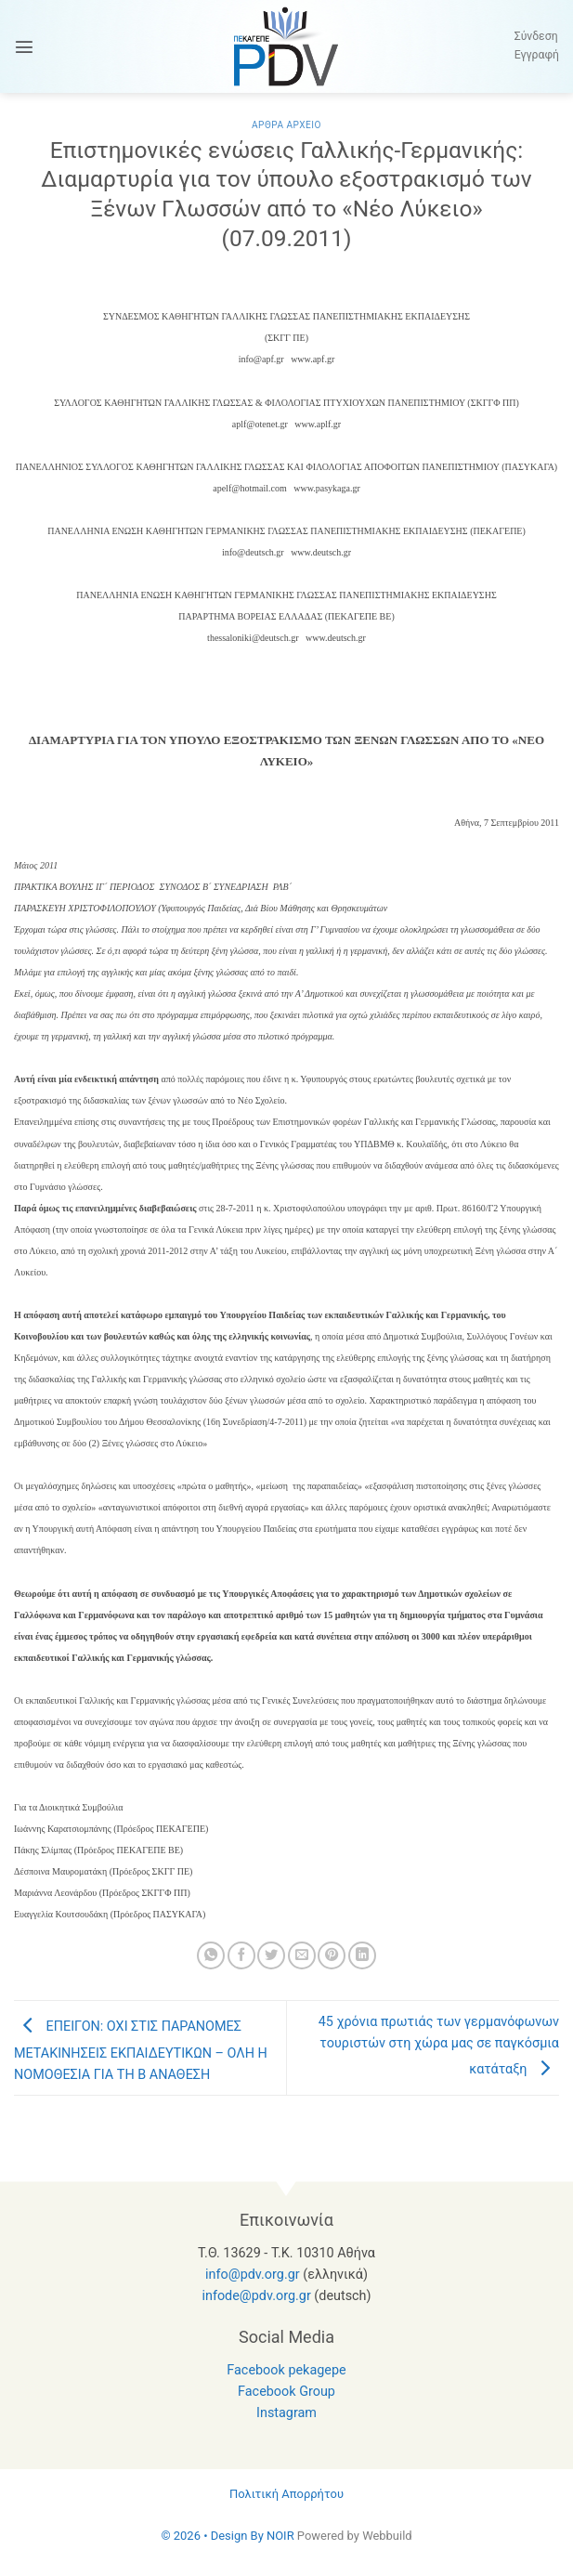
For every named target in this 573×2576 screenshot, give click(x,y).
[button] (24, 46)
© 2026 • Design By (214, 2536)
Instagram (286, 2413)
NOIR (280, 2536)
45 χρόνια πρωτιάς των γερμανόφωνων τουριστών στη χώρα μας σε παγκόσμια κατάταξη (439, 2045)
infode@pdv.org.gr (256, 2296)
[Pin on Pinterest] (331, 1955)
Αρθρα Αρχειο (286, 125)
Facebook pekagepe (286, 2370)
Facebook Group (286, 2391)
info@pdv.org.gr (252, 2274)
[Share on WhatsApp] (211, 1955)
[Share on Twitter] (271, 1955)
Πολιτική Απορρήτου (286, 2494)
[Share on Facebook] (241, 1955)
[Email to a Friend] (302, 1955)
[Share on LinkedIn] (362, 1955)
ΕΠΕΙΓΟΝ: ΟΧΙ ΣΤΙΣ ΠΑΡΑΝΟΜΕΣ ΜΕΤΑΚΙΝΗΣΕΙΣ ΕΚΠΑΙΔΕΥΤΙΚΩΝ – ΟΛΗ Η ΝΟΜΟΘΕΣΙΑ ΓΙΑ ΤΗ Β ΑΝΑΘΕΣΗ (140, 2051)
